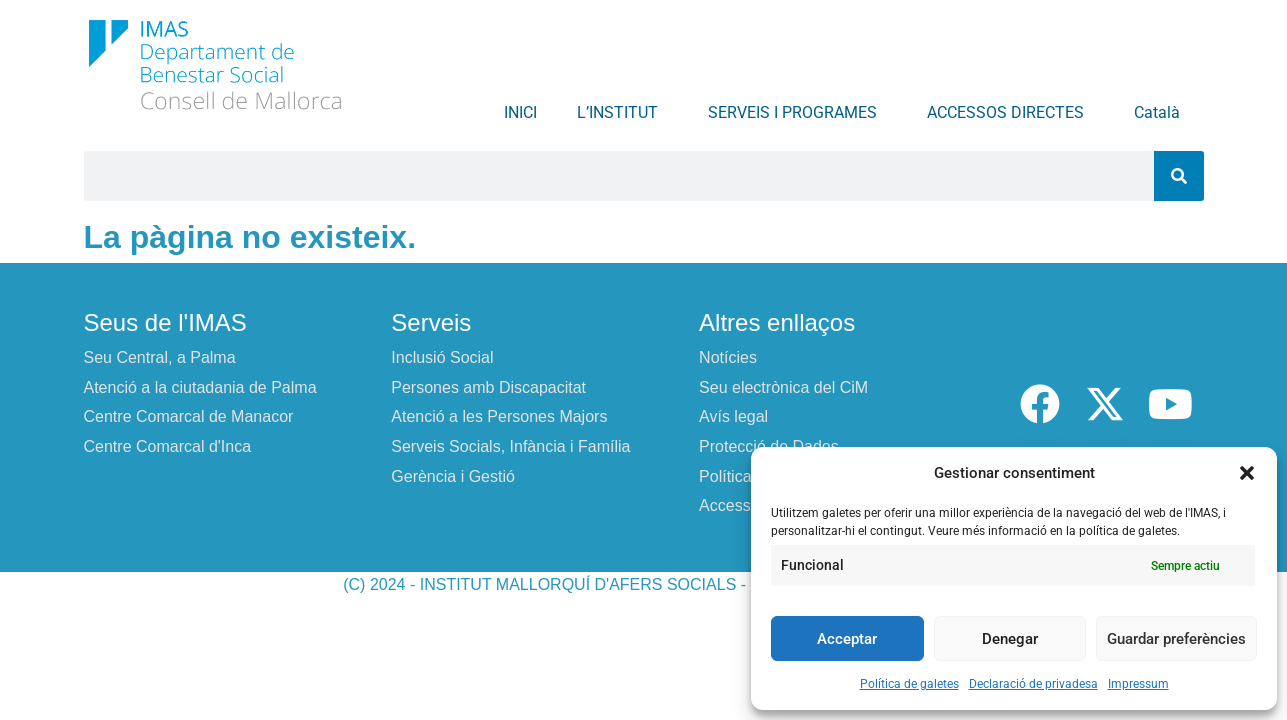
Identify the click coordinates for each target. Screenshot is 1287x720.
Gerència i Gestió (453, 476)
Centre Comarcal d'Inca (168, 446)
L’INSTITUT (622, 113)
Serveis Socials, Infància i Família (510, 446)
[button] (1247, 473)
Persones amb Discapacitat (488, 387)
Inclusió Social (442, 357)
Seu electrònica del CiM (783, 387)
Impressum (1138, 684)
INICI (520, 112)
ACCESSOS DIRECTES (1010, 113)
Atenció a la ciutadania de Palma (200, 387)
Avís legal (733, 416)
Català (1162, 113)
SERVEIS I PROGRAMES (797, 113)
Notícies (728, 357)
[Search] (1179, 176)
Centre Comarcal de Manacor (189, 416)
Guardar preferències (1176, 639)
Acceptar (847, 639)
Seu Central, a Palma (160, 357)
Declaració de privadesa (1033, 684)
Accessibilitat (745, 505)
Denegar (1010, 639)
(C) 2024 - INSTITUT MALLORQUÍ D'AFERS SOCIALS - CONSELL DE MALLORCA (643, 584)
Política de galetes (909, 684)
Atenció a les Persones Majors (499, 416)
